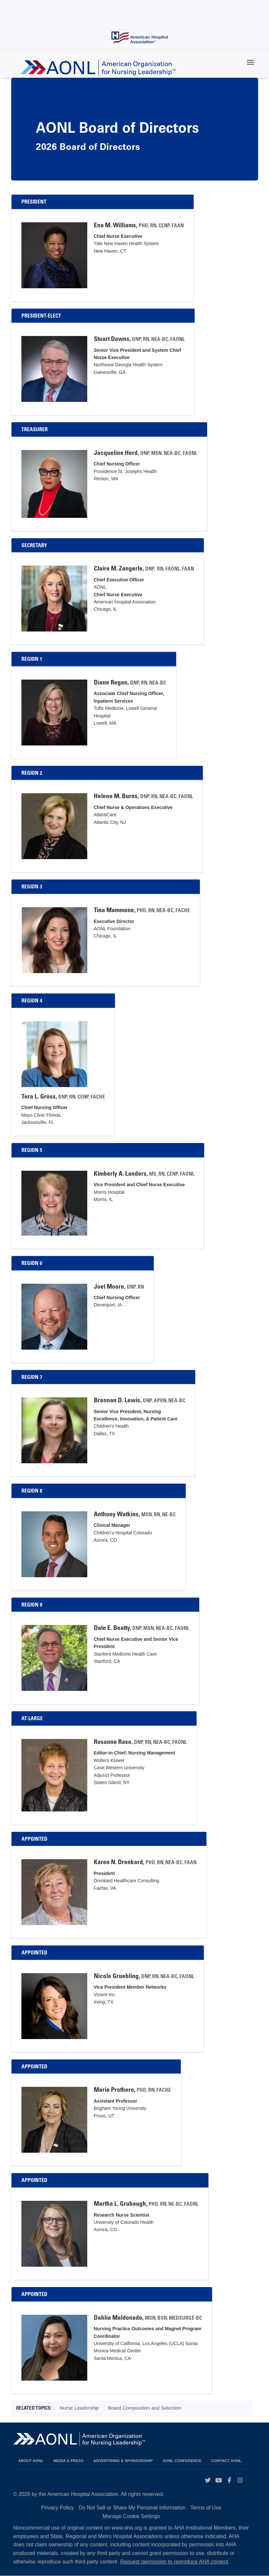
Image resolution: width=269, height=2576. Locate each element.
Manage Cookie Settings (131, 2516)
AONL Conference (182, 2460)
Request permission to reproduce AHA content (174, 2561)
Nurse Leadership (79, 2408)
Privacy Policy (57, 2507)
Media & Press (68, 2460)
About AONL (30, 2460)
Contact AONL (226, 2460)
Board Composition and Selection (144, 2408)
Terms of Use (205, 2507)
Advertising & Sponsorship (123, 2460)
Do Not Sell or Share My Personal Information (132, 2507)
